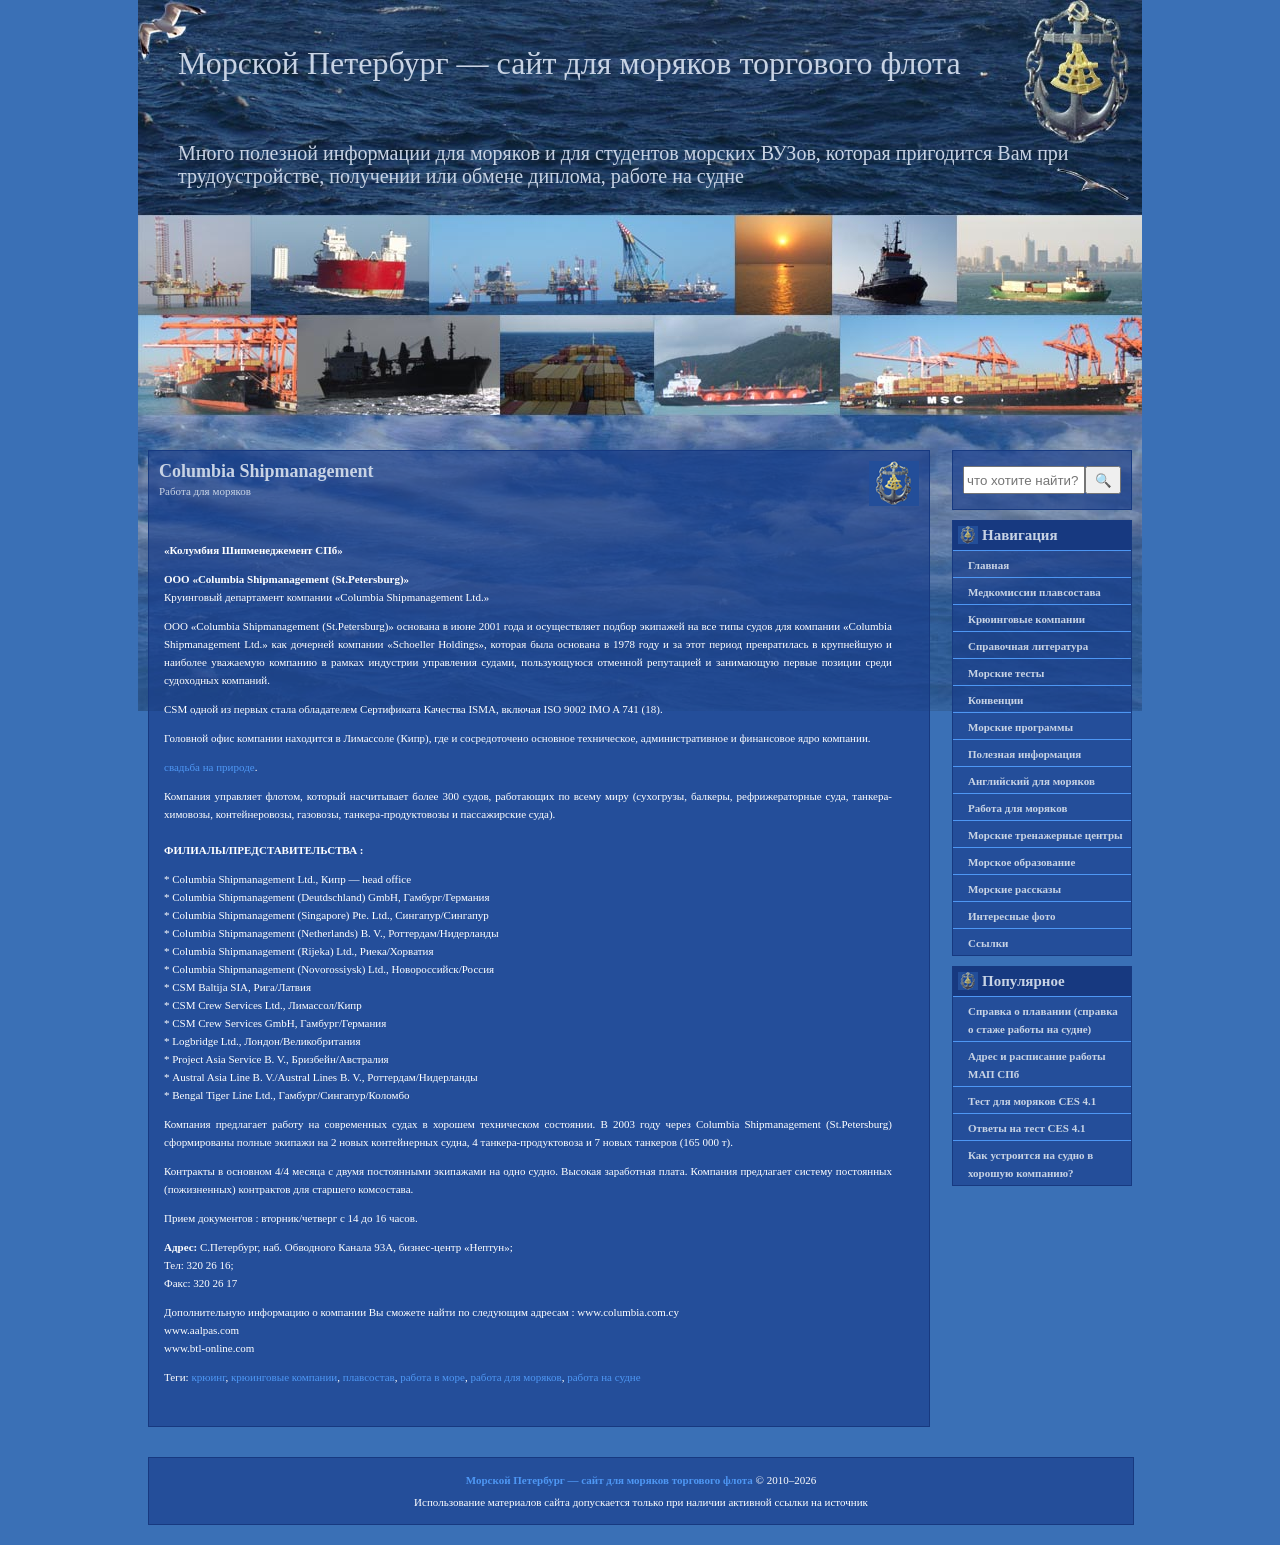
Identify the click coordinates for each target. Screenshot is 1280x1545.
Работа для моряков (205, 491)
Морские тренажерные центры (1045, 835)
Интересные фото (1011, 916)
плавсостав (369, 1377)
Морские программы (1020, 727)
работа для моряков (515, 1377)
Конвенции (995, 700)
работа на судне (603, 1377)
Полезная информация (1024, 754)
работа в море (432, 1377)
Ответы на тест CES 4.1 (1026, 1128)
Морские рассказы (1014, 889)
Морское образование (1021, 862)
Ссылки (988, 943)
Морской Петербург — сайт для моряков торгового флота (569, 63)
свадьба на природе (209, 767)
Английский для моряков (1031, 781)
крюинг (208, 1377)
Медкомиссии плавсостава (1034, 592)
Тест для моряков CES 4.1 (1032, 1101)
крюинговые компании (284, 1377)
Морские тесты (1006, 673)
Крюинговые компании (1026, 619)
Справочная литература (1028, 646)
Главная (988, 565)
